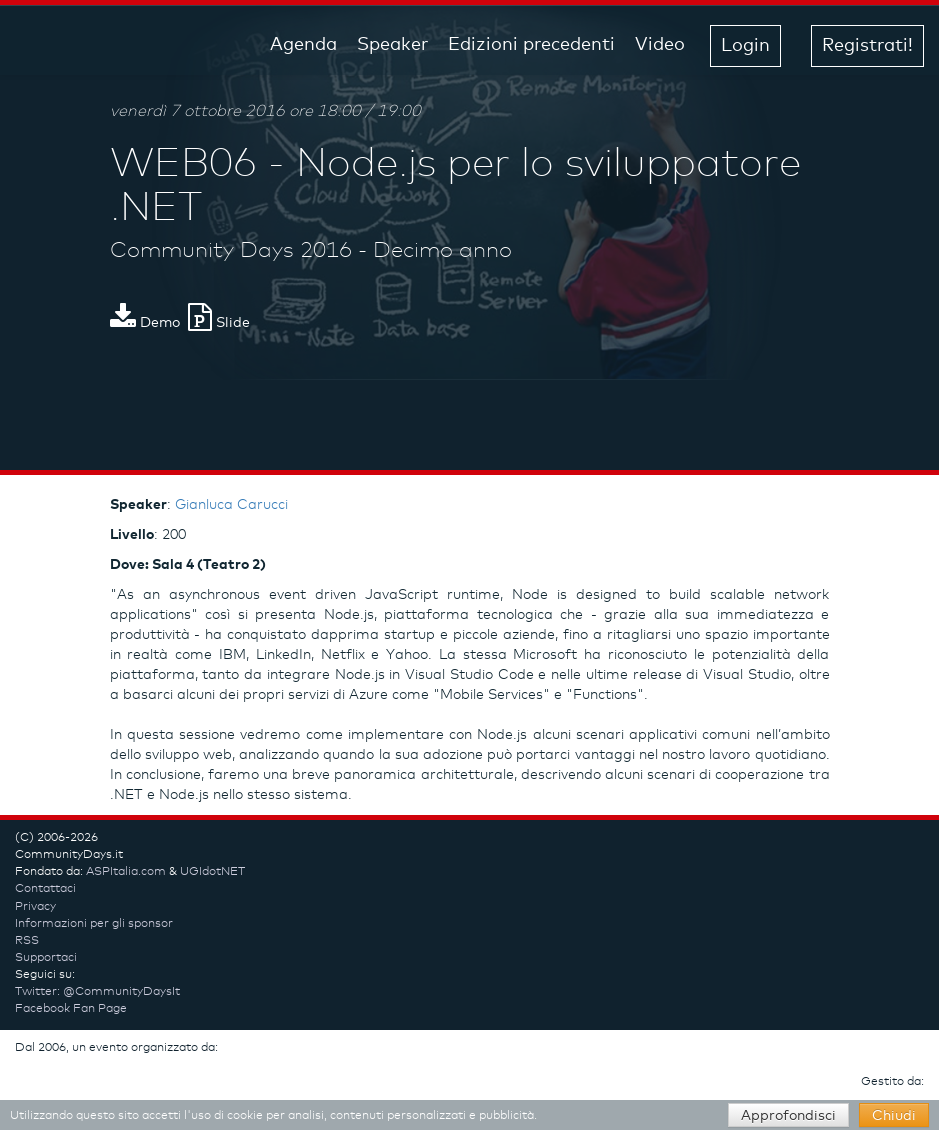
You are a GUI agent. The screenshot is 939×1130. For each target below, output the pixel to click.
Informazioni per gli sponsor (94, 924)
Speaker (392, 45)
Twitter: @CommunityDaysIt (97, 992)
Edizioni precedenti (531, 45)
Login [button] (745, 46)
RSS (27, 941)
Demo (145, 323)
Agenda (303, 45)
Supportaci (46, 958)
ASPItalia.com (126, 872)
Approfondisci (788, 1116)
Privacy (35, 907)
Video (660, 45)
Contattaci (45, 889)
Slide (219, 323)
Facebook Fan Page (71, 1009)
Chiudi (894, 1116)
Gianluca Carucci (231, 505)
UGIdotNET (212, 872)
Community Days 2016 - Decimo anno (311, 251)
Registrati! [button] (867, 46)
